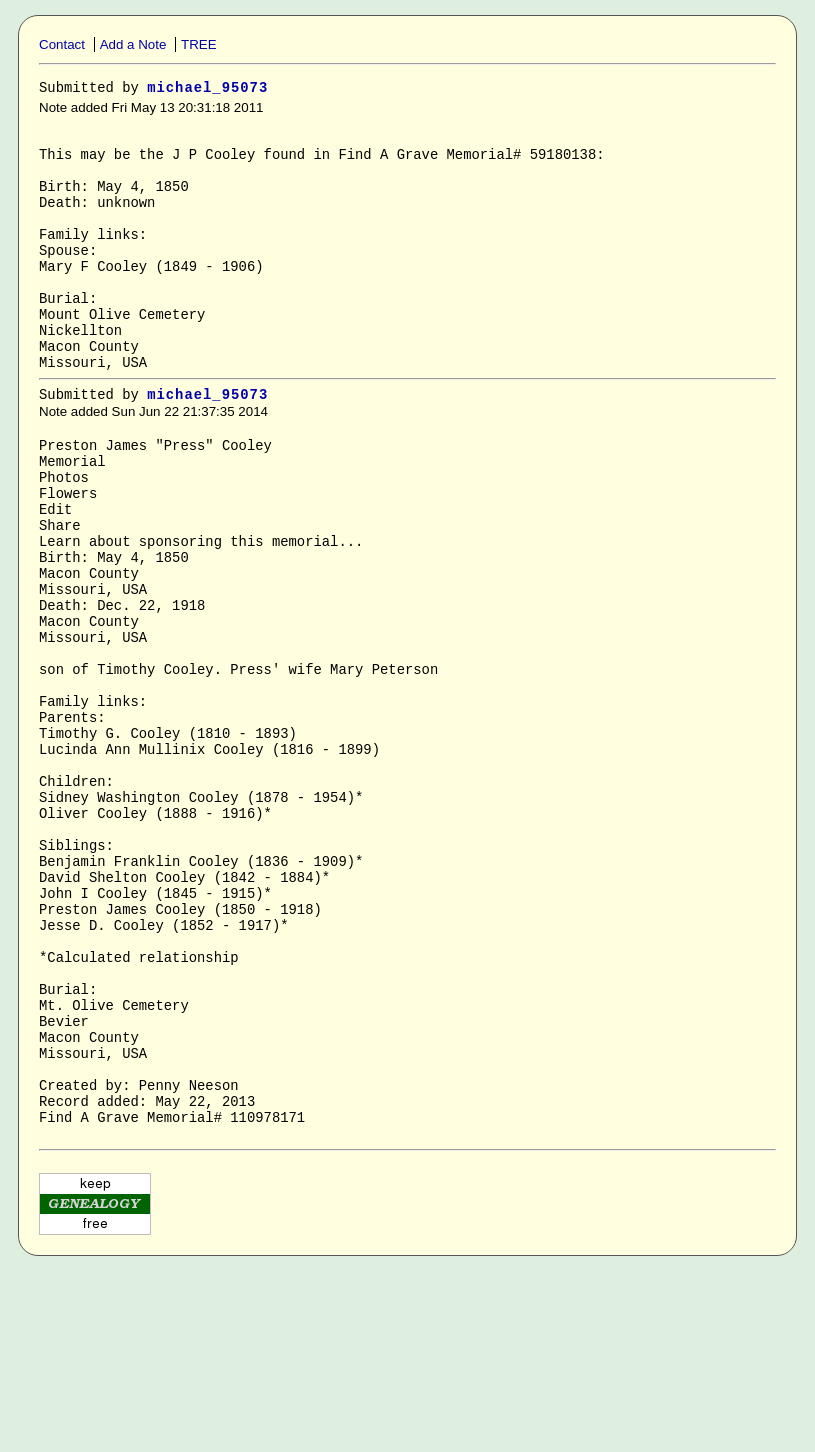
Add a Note (133, 44)
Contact (62, 44)
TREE (199, 44)
